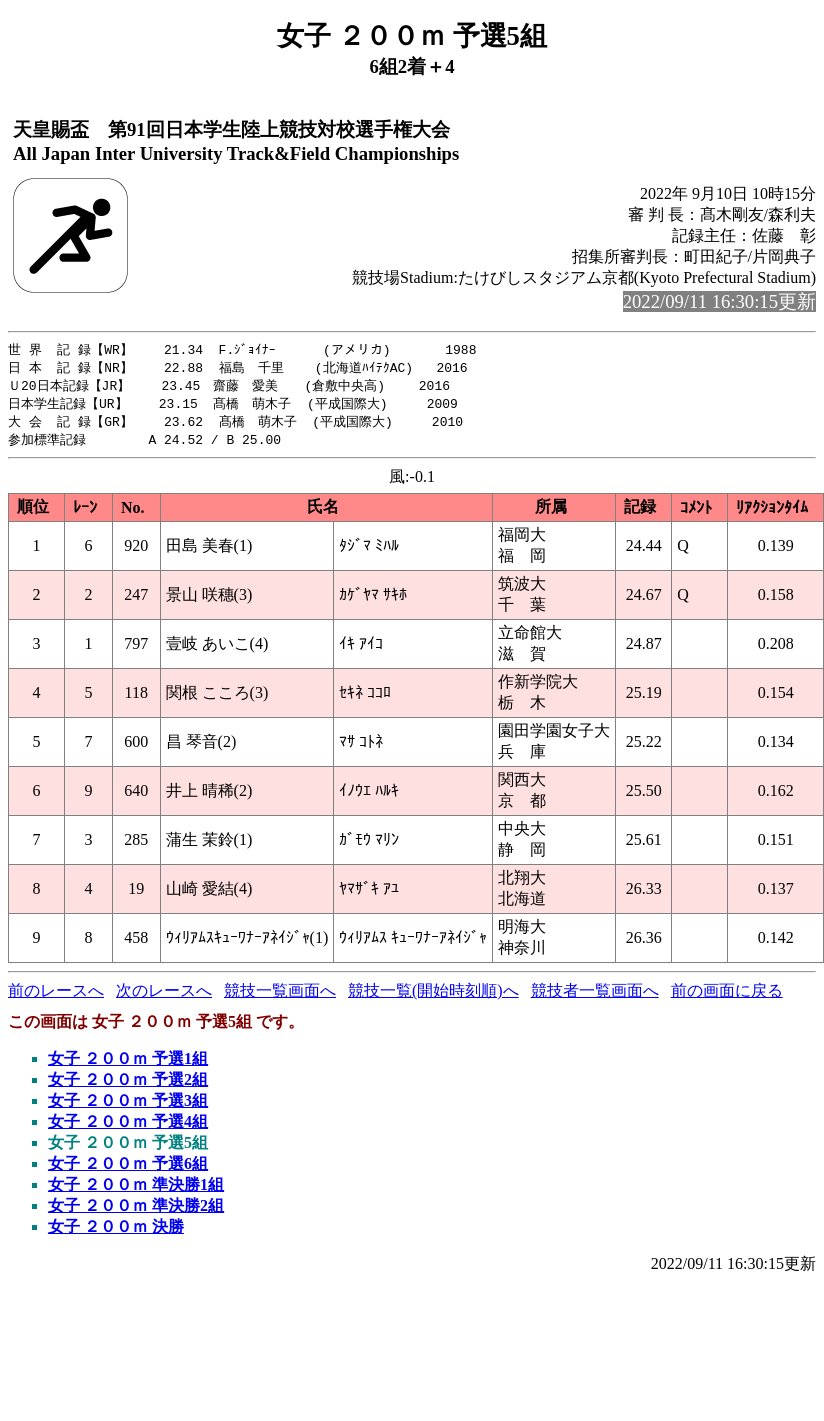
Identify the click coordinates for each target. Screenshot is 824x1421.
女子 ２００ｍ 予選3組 (128, 1106)
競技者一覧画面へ (595, 996)
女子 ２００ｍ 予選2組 (128, 1085)
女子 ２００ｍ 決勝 (116, 1232)
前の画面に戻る (727, 996)
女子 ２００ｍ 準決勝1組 (136, 1190)
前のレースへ (56, 996)
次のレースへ (164, 996)
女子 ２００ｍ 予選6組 (128, 1169)
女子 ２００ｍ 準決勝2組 (136, 1211)
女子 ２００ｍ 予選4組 (128, 1127)
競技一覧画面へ (280, 996)
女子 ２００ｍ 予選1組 (128, 1064)
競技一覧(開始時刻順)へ (433, 996)
